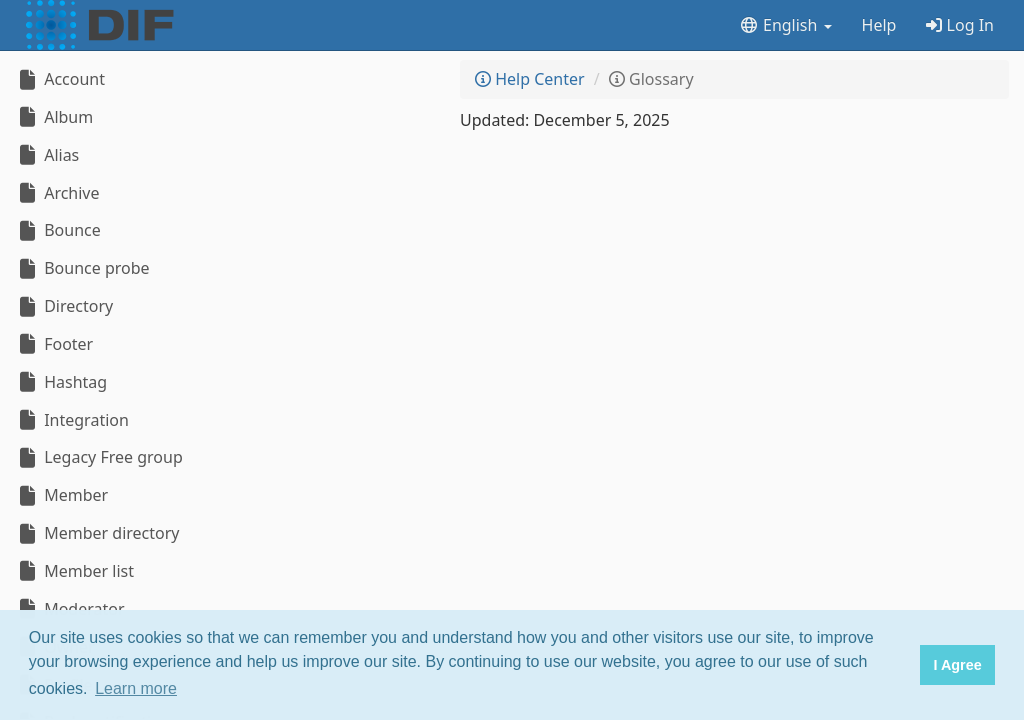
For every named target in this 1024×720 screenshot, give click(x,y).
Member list (74, 571)
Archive (57, 193)
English (785, 25)
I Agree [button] (957, 665)
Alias (47, 155)
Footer (54, 344)
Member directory (97, 533)
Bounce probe (82, 268)
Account (60, 79)
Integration (72, 420)
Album (54, 117)
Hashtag (61, 382)
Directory (64, 306)
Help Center (530, 79)
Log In (960, 25)
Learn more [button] (136, 688)
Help (879, 25)
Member (61, 495)
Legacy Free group (99, 457)
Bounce (58, 230)
